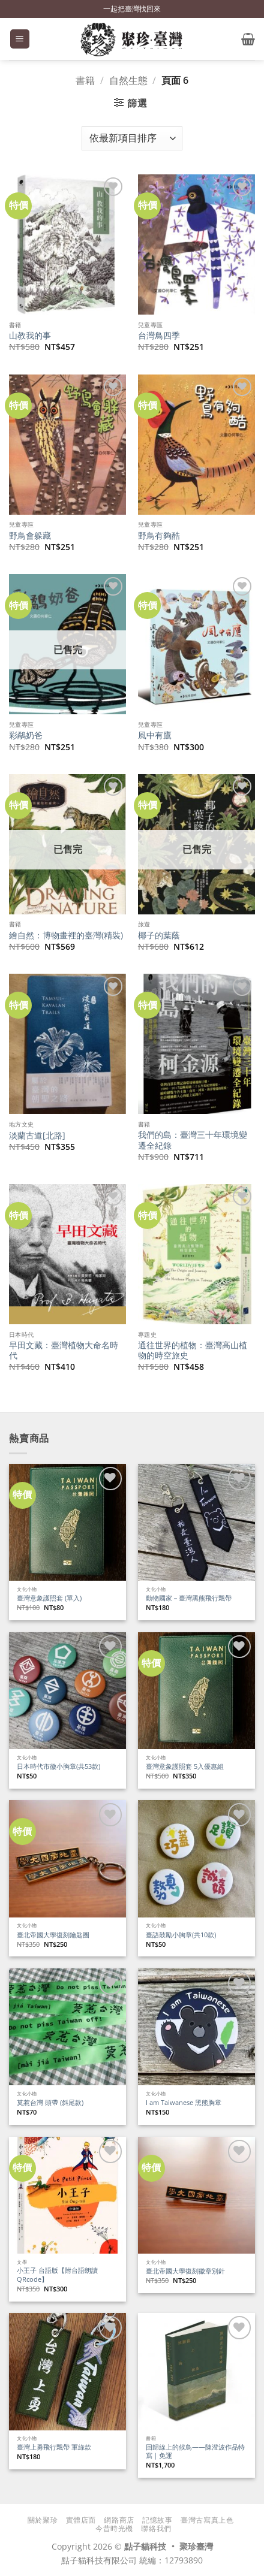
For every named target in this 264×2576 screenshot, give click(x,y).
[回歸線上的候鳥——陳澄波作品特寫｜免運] (196, 2371)
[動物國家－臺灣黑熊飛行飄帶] (196, 1522)
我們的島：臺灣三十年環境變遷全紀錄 (192, 1140)
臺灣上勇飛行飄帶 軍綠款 (54, 2447)
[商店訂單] (132, 138)
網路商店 (119, 2520)
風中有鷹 (155, 735)
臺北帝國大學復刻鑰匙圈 (53, 1935)
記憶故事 (157, 2520)
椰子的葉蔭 (159, 935)
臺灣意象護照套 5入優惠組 (185, 1766)
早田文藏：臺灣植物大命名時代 (63, 1350)
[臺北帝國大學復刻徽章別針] (196, 2195)
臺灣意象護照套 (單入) (49, 1598)
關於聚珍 (43, 2520)
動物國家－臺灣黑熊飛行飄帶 (189, 1598)
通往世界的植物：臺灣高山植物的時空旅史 (192, 1350)
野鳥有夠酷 (159, 535)
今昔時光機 (114, 2528)
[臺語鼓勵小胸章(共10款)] (196, 1858)
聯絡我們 (156, 2528)
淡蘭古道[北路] (37, 1135)
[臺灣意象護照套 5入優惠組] (196, 1690)
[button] (19, 39)
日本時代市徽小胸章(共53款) (58, 1766)
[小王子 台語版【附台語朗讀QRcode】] (67, 2195)
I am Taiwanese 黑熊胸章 (183, 2102)
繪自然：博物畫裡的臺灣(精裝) (66, 935)
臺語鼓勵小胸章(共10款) (181, 1935)
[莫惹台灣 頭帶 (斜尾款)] (67, 2026)
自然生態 (128, 80)
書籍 (85, 80)
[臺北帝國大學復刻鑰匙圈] (67, 1858)
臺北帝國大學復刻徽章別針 (185, 2271)
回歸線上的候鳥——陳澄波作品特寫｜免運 (195, 2451)
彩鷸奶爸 (26, 735)
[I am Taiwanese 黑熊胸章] (196, 2026)
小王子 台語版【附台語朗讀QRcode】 (57, 2275)
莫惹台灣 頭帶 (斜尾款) (50, 2102)
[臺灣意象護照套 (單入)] (67, 1522)
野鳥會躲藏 (30, 535)
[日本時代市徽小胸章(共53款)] (67, 1690)
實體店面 (81, 2520)
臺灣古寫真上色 (207, 2520)
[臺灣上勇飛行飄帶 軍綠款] (67, 2371)
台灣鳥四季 (159, 335)
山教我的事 (30, 335)
